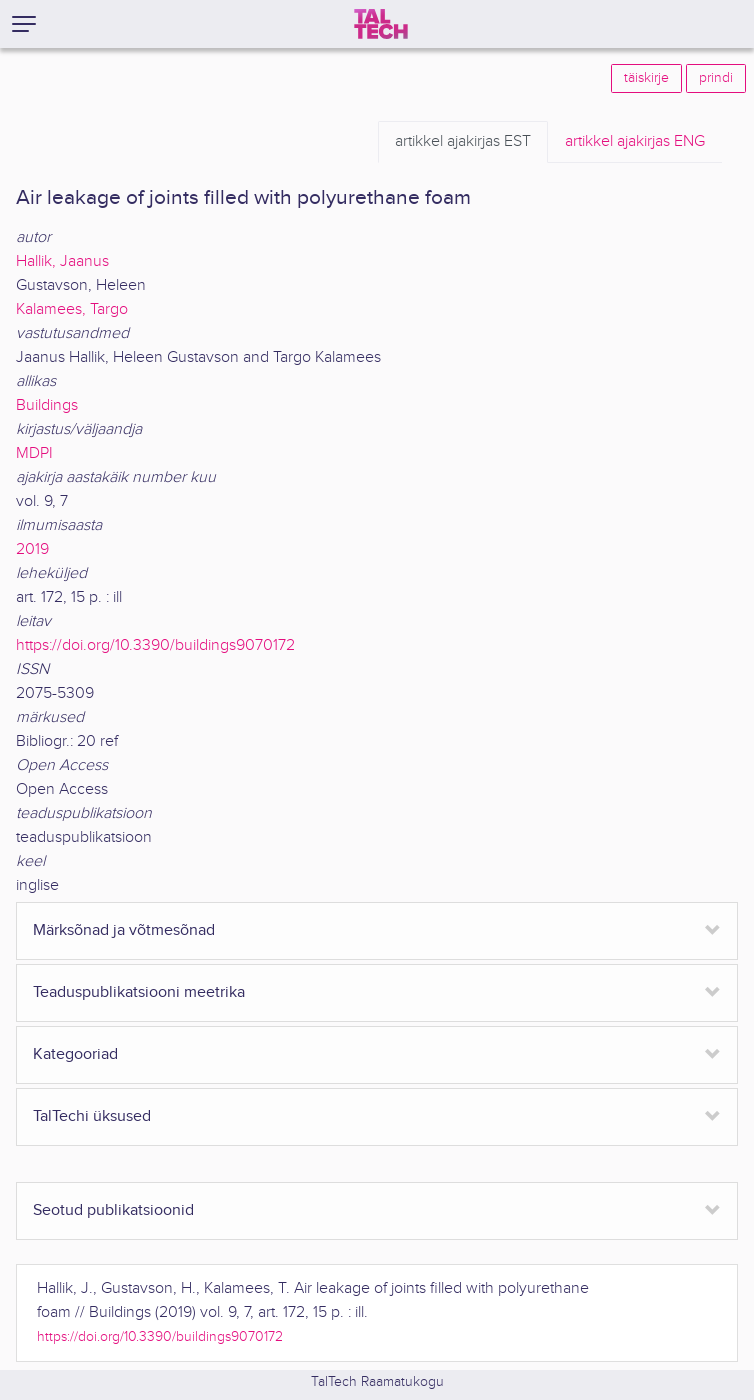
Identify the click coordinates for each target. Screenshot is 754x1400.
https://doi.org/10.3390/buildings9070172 (155, 645)
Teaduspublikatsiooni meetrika (139, 992)
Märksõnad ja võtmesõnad (124, 930)
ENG (635, 142)
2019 (32, 549)
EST (463, 142)
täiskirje (646, 78)
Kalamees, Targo (72, 309)
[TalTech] (381, 24)
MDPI (34, 453)
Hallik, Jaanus (62, 261)
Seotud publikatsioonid (113, 1210)
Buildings (47, 405)
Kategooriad (75, 1054)
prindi (716, 78)
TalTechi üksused (92, 1116)
